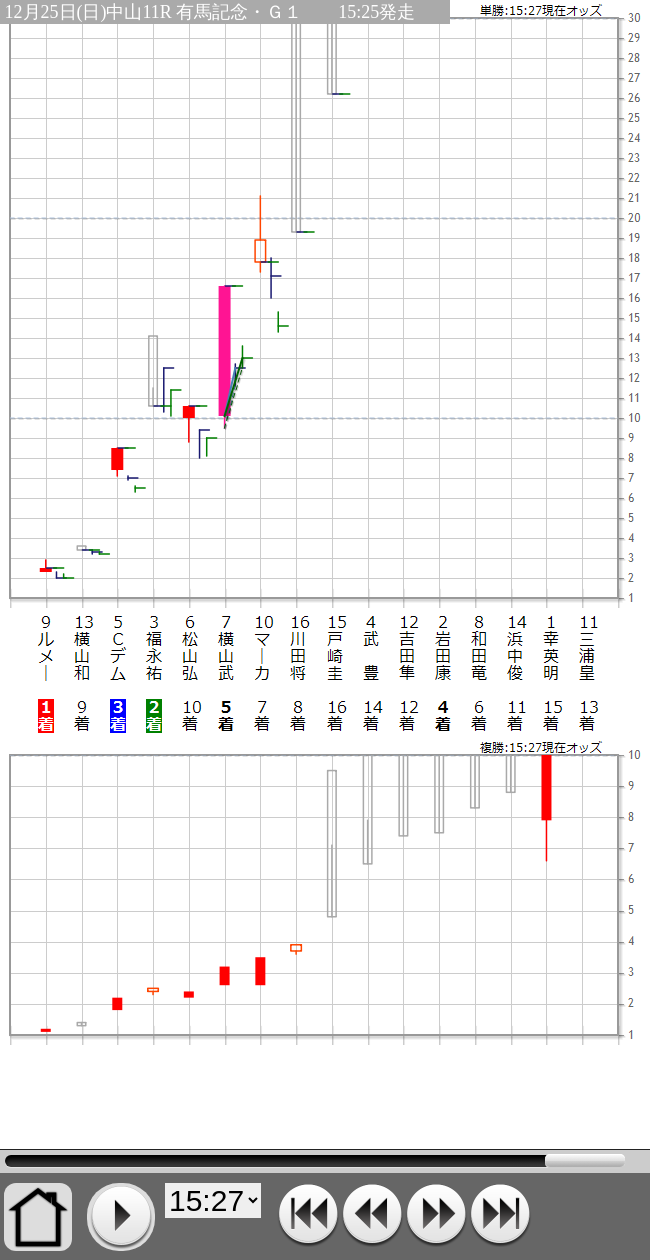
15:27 (315, 1161)
